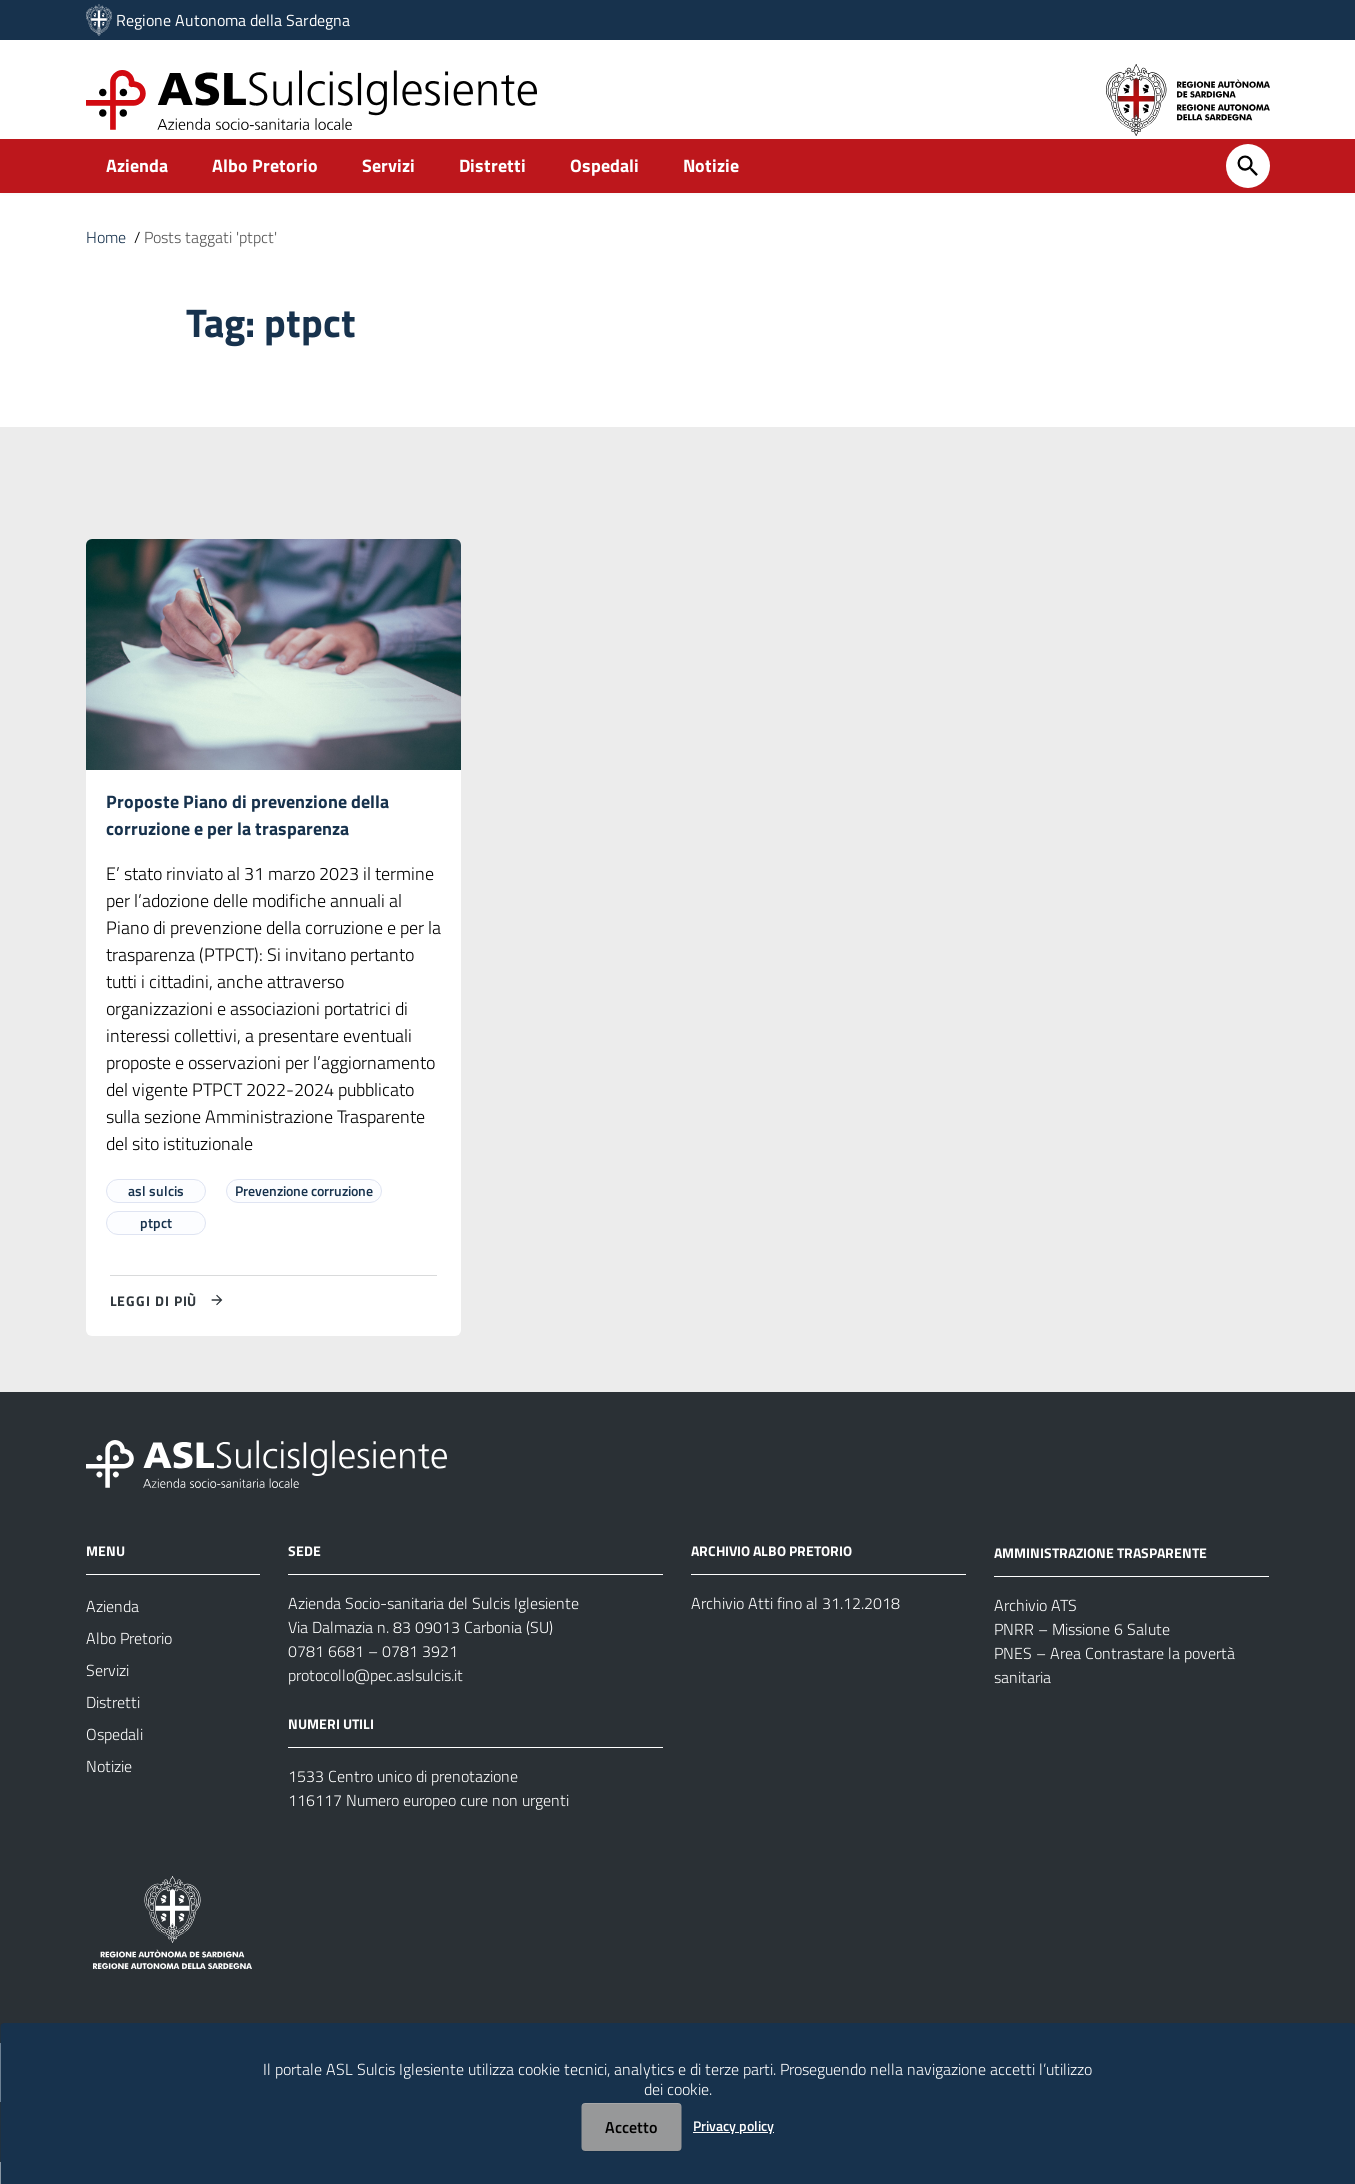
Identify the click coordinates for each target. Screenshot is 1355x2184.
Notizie (711, 186)
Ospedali (604, 186)
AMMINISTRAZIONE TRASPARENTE (1100, 1574)
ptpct (156, 1244)
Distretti (492, 186)
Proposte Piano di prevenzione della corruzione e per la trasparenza (247, 835)
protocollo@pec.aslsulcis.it (375, 1697)
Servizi (388, 186)
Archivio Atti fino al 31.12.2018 (795, 1625)
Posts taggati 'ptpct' (210, 258)
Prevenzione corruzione (304, 1212)
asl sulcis (156, 1212)
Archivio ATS (1035, 1627)
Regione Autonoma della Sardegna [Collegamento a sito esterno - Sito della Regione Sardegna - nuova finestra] (233, 20)
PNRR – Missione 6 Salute (1082, 1651)
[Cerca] (1248, 187)
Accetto (631, 2127)
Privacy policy (733, 2125)
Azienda (137, 186)
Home (106, 258)
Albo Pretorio (265, 186)
